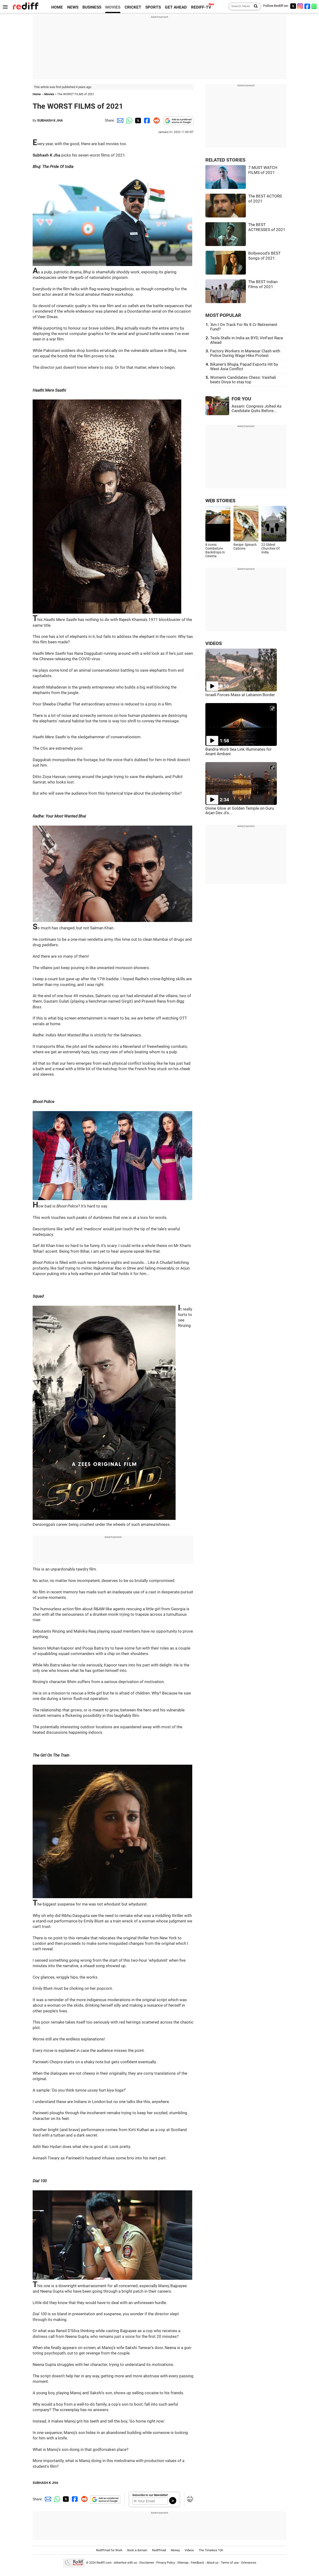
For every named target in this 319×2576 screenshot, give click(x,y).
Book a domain (137, 2550)
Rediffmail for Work (109, 2550)
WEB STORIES (220, 500)
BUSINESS (91, 7)
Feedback (197, 2563)
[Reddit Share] (155, 120)
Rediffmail (159, 2550)
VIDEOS (213, 643)
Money (175, 2550)
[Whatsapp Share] (128, 120)
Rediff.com (103, 2563)
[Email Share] (119, 120)
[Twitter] (293, 6)
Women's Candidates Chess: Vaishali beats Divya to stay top (243, 379)
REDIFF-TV (201, 7)
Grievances (248, 2563)
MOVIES (112, 7)
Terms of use (230, 2563)
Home (37, 94)
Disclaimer (146, 2563)
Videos (189, 2550)
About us (212, 2563)
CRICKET (133, 7)
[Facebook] (307, 6)
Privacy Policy (165, 2563)
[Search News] (254, 6)
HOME (57, 7)
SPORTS (153, 7)
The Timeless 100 (211, 2550)
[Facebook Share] (146, 120)
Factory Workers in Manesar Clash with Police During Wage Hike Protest (245, 353)
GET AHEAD (176, 7)
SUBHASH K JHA (50, 120)
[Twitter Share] (137, 120)
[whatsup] (314, 6)
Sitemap (182, 2563)
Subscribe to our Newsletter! (150, 2495)
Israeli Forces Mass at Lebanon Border (240, 695)
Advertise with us (125, 2563)
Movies (49, 94)
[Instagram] (300, 6)
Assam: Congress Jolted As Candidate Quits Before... (257, 408)
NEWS (72, 7)
